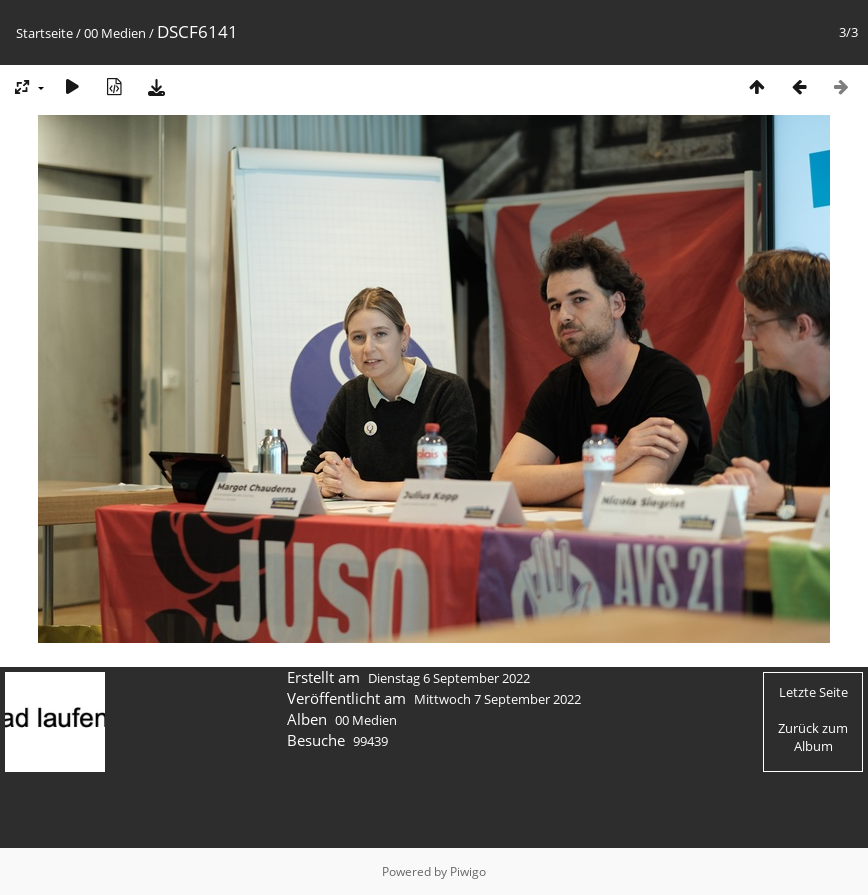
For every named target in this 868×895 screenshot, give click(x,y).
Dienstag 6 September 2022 (449, 678)
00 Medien (115, 33)
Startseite (44, 33)
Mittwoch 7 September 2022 (497, 699)
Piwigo (468, 871)
